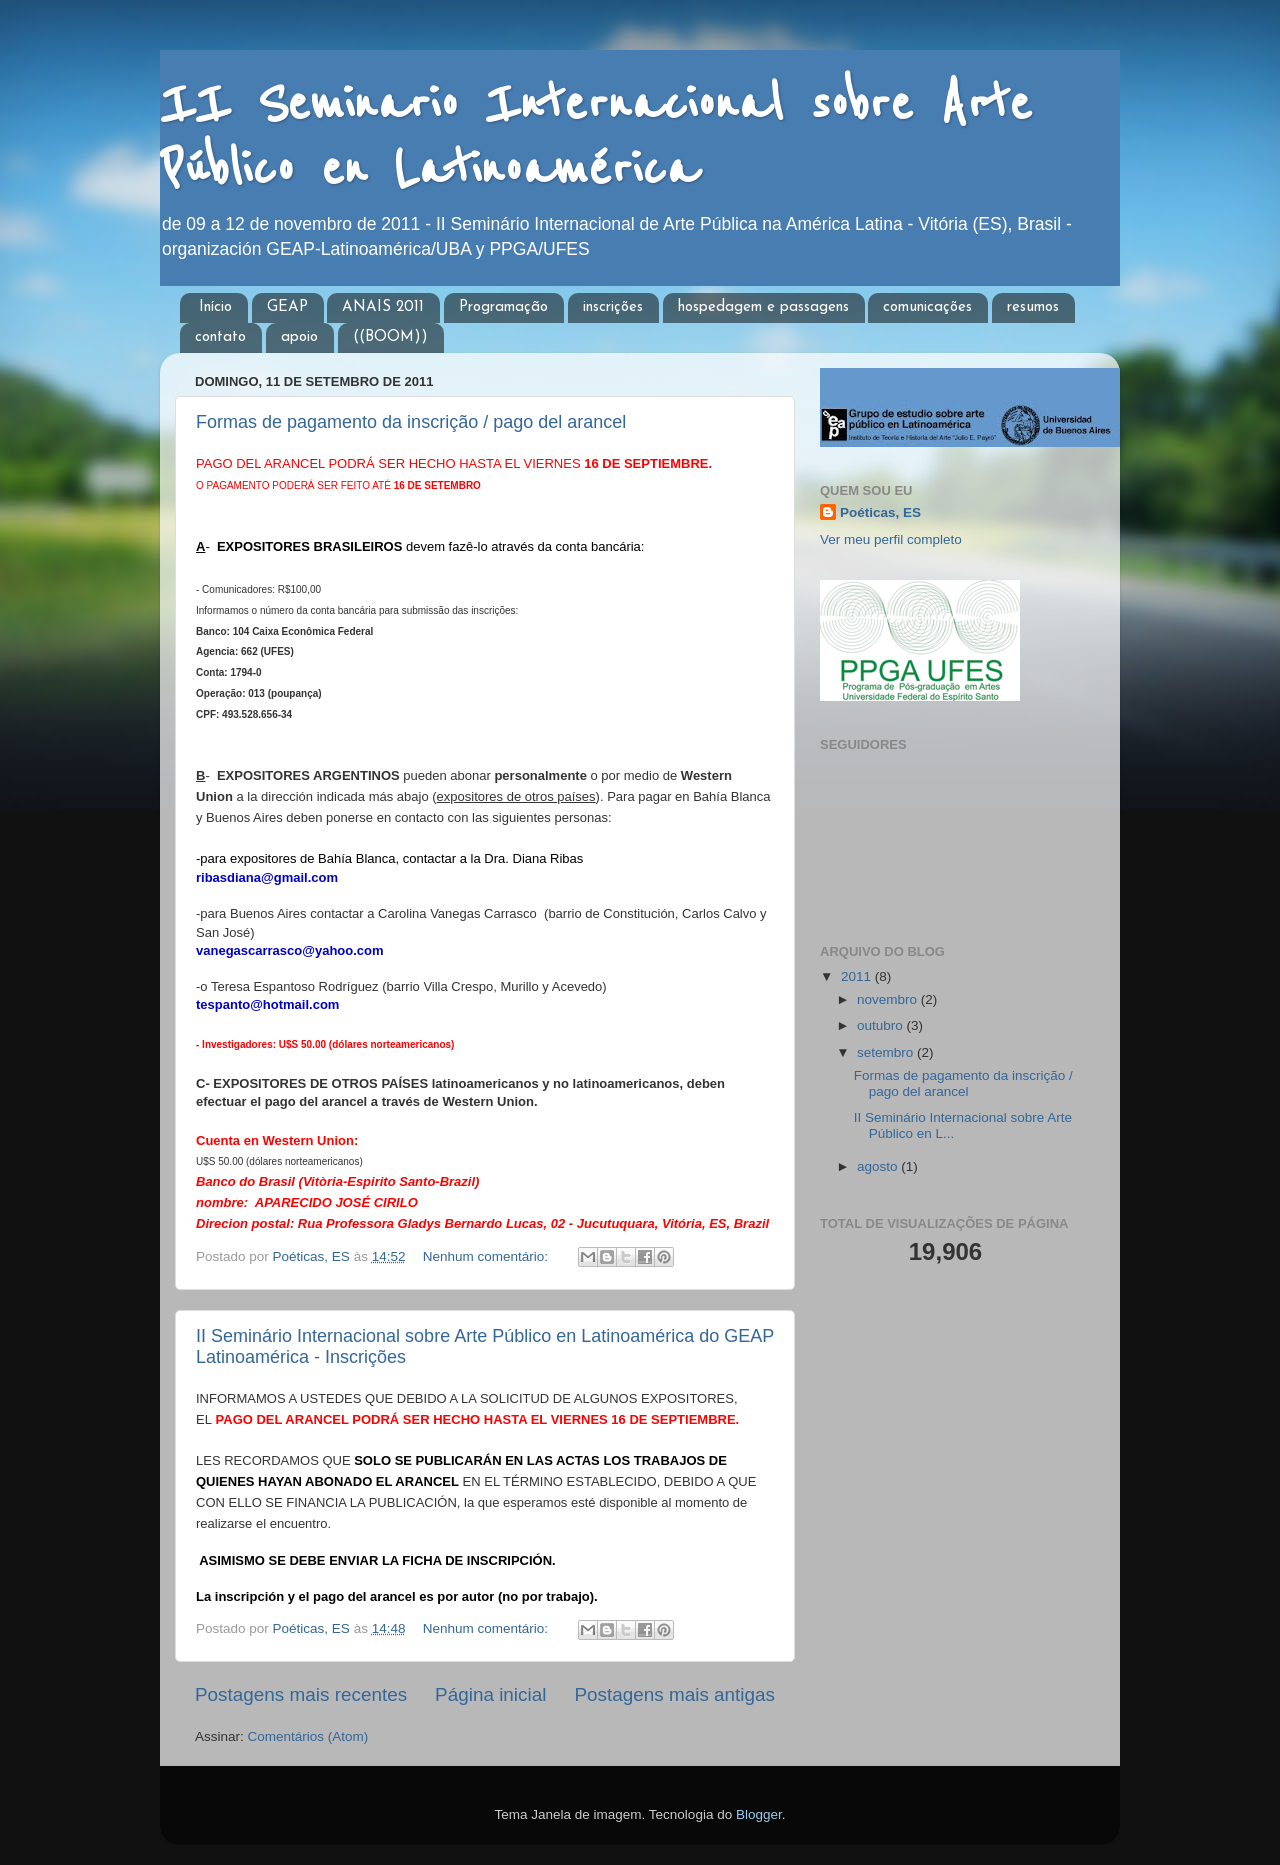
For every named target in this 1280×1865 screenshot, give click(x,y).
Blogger (759, 1814)
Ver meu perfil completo (891, 539)
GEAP (287, 307)
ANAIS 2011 (383, 307)
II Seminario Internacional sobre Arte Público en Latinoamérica (596, 137)
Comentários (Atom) (308, 1736)
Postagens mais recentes (301, 1694)
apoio (299, 337)
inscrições (613, 307)
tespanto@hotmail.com (267, 1004)
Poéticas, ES (880, 512)
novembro (889, 999)
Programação (503, 307)
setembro (887, 1052)
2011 (858, 976)
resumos (1033, 307)
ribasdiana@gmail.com (267, 877)
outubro (882, 1025)
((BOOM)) (390, 337)
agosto (879, 1166)
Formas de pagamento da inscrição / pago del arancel (411, 422)
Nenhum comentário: (487, 1256)
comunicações (927, 307)
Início (215, 307)
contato (220, 337)
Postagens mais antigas (674, 1694)
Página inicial (490, 1694)
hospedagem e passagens (763, 307)
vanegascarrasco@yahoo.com (290, 950)
